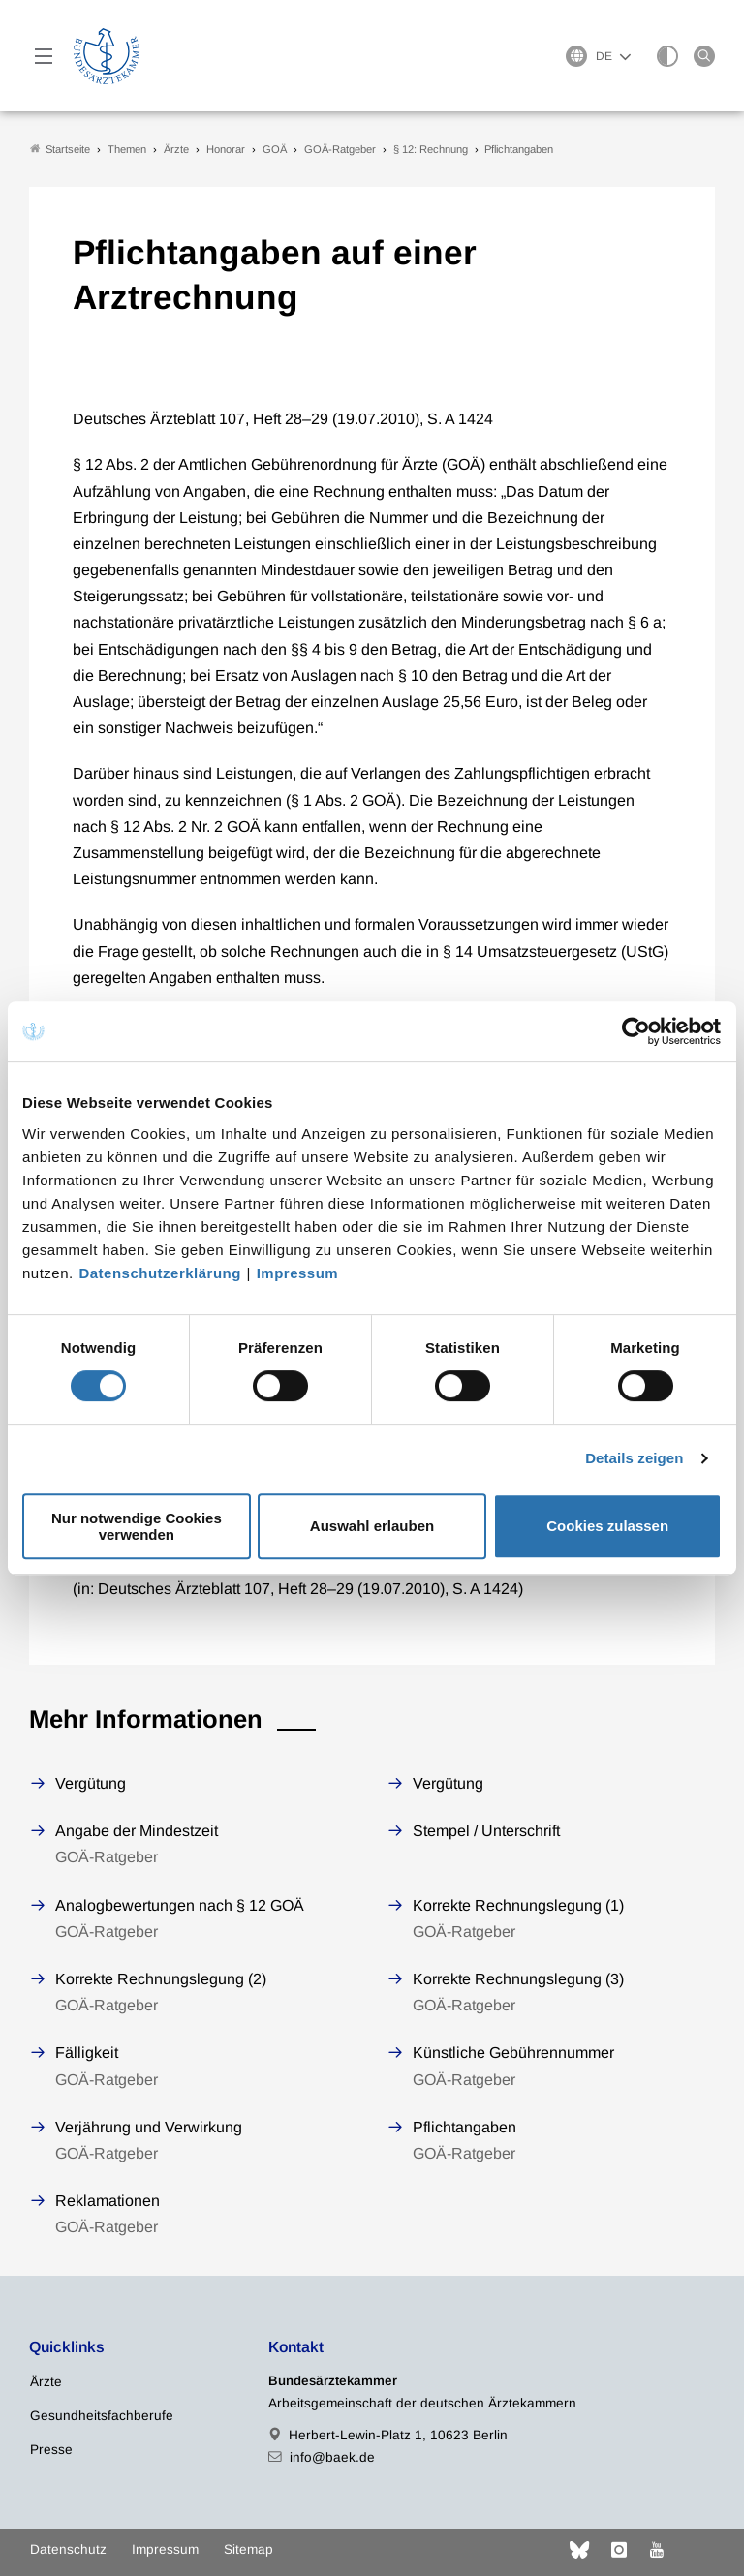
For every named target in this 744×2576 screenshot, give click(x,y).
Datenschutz (68, 2549)
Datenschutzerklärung (159, 1273)
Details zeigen (634, 1458)
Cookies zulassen (607, 1526)
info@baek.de (332, 2457)
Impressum (298, 1273)
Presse (51, 2449)
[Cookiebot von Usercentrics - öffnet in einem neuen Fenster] (637, 1031)
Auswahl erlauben (372, 1526)
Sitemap (248, 2549)
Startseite (60, 148)
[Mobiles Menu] (43, 56)
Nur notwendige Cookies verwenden (136, 1526)
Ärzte (46, 2382)
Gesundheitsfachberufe (101, 2415)
